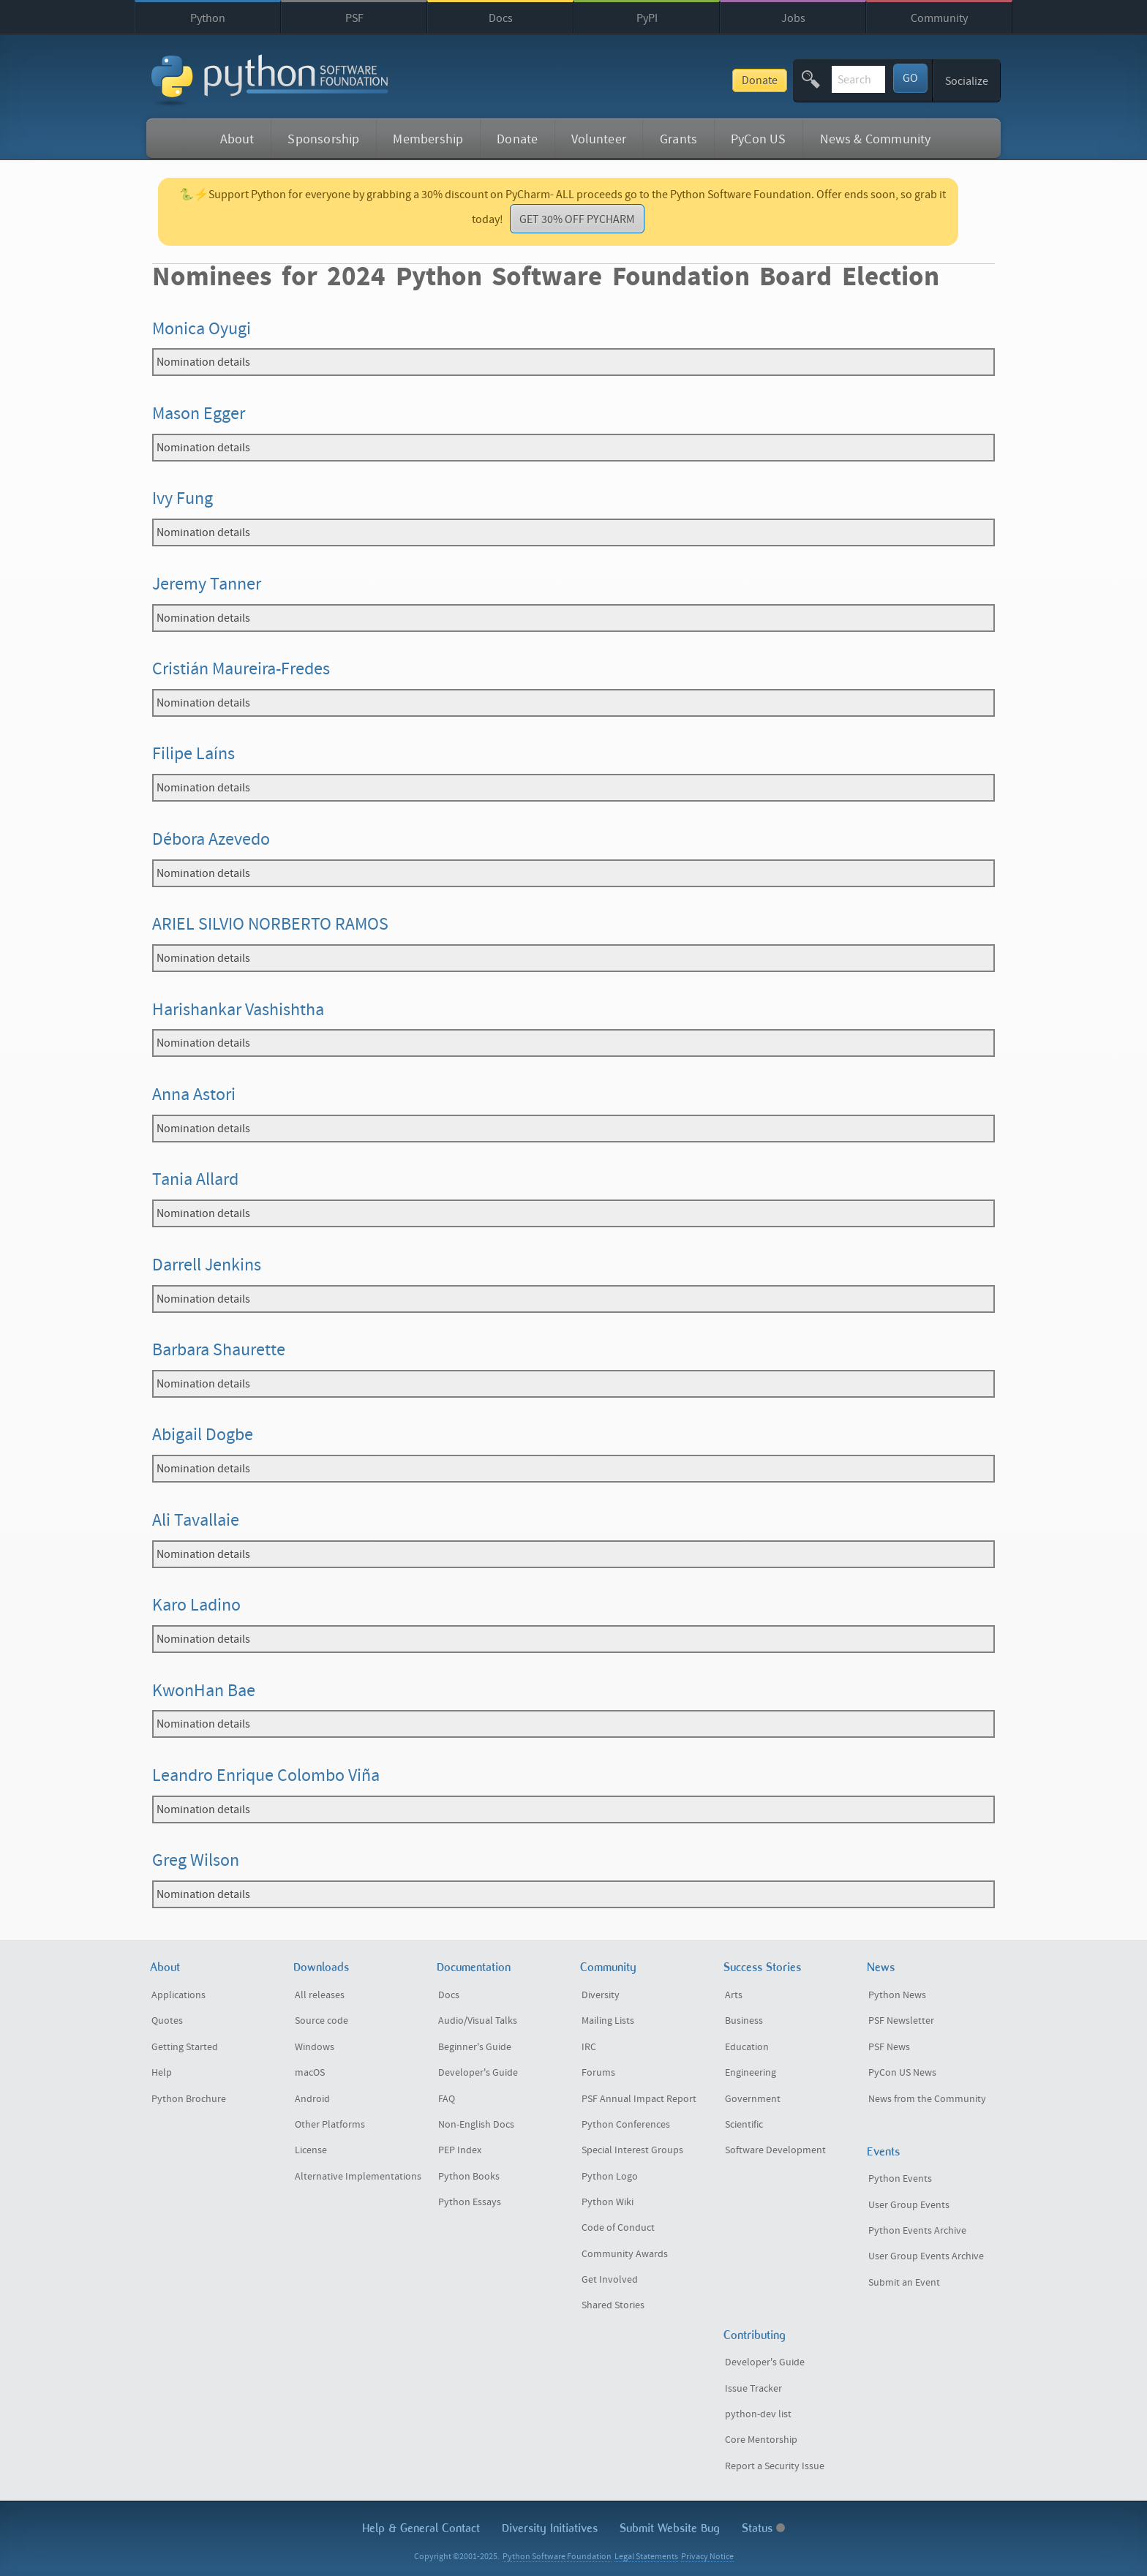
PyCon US (758, 139)
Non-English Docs (476, 2125)
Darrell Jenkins (206, 1265)
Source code (321, 2021)
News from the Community (927, 2099)
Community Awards (625, 2254)
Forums (598, 2073)
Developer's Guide (478, 2073)
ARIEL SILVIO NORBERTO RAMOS (270, 924)
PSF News (889, 2047)
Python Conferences (626, 2125)
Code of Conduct (618, 2228)
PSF (354, 18)
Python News (897, 1995)
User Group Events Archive (926, 2256)
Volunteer (598, 139)
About (237, 139)
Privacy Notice (707, 2556)
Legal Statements (646, 2556)
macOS (310, 2073)
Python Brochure (188, 2099)
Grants (678, 139)
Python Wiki (607, 2202)
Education (747, 2047)
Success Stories (762, 1967)
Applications (178, 1995)
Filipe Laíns (193, 754)
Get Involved (610, 2280)
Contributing (754, 2335)
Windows (314, 2047)
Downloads (321, 1967)
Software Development (775, 2150)
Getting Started (184, 2047)
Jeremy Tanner (206, 584)
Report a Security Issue (774, 2466)
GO (910, 78)
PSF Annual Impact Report (639, 2099)
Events (883, 2151)
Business (744, 2021)
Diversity (601, 1995)
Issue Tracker (753, 2389)
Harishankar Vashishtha (238, 1010)
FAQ (446, 2099)
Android (312, 2099)
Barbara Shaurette (218, 1350)
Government (753, 2099)
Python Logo (610, 2177)
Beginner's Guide (474, 2047)
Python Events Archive (917, 2231)
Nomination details (203, 362)
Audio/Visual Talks (477, 2021)
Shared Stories (613, 2305)
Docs (501, 18)
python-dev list (758, 2414)
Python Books (469, 2177)
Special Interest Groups (632, 2150)
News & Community (875, 139)
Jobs (793, 18)
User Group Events (908, 2205)
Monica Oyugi (201, 329)
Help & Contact (421, 2528)
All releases (320, 1995)
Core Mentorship (761, 2440)
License (311, 2150)
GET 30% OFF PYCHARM (577, 219)
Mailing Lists (608, 2021)
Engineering (750, 2073)
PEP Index (459, 2150)
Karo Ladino (196, 1605)
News (881, 1967)
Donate (649, 80)
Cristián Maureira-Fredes (241, 669)
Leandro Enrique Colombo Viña (266, 1775)
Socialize (966, 81)
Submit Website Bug (670, 2528)
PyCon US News (902, 2073)
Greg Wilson (195, 1860)
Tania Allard (195, 1179)
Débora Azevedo (211, 839)
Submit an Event (904, 2283)
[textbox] (803, 79)
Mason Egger (198, 413)
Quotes (167, 2021)
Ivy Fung (182, 498)
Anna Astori (194, 1094)
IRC (589, 2047)
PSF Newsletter (901, 2021)
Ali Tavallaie (195, 1520)
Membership (428, 139)
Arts (733, 1995)
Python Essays (469, 2202)
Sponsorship (323, 139)
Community (939, 18)
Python (207, 18)
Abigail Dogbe (202, 1435)
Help (161, 2073)
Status (763, 2528)
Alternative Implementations (358, 2177)
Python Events (900, 2179)
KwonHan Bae (203, 1691)
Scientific (744, 2125)
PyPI (647, 18)
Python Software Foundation (557, 2556)
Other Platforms (330, 2125)
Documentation (474, 1967)
